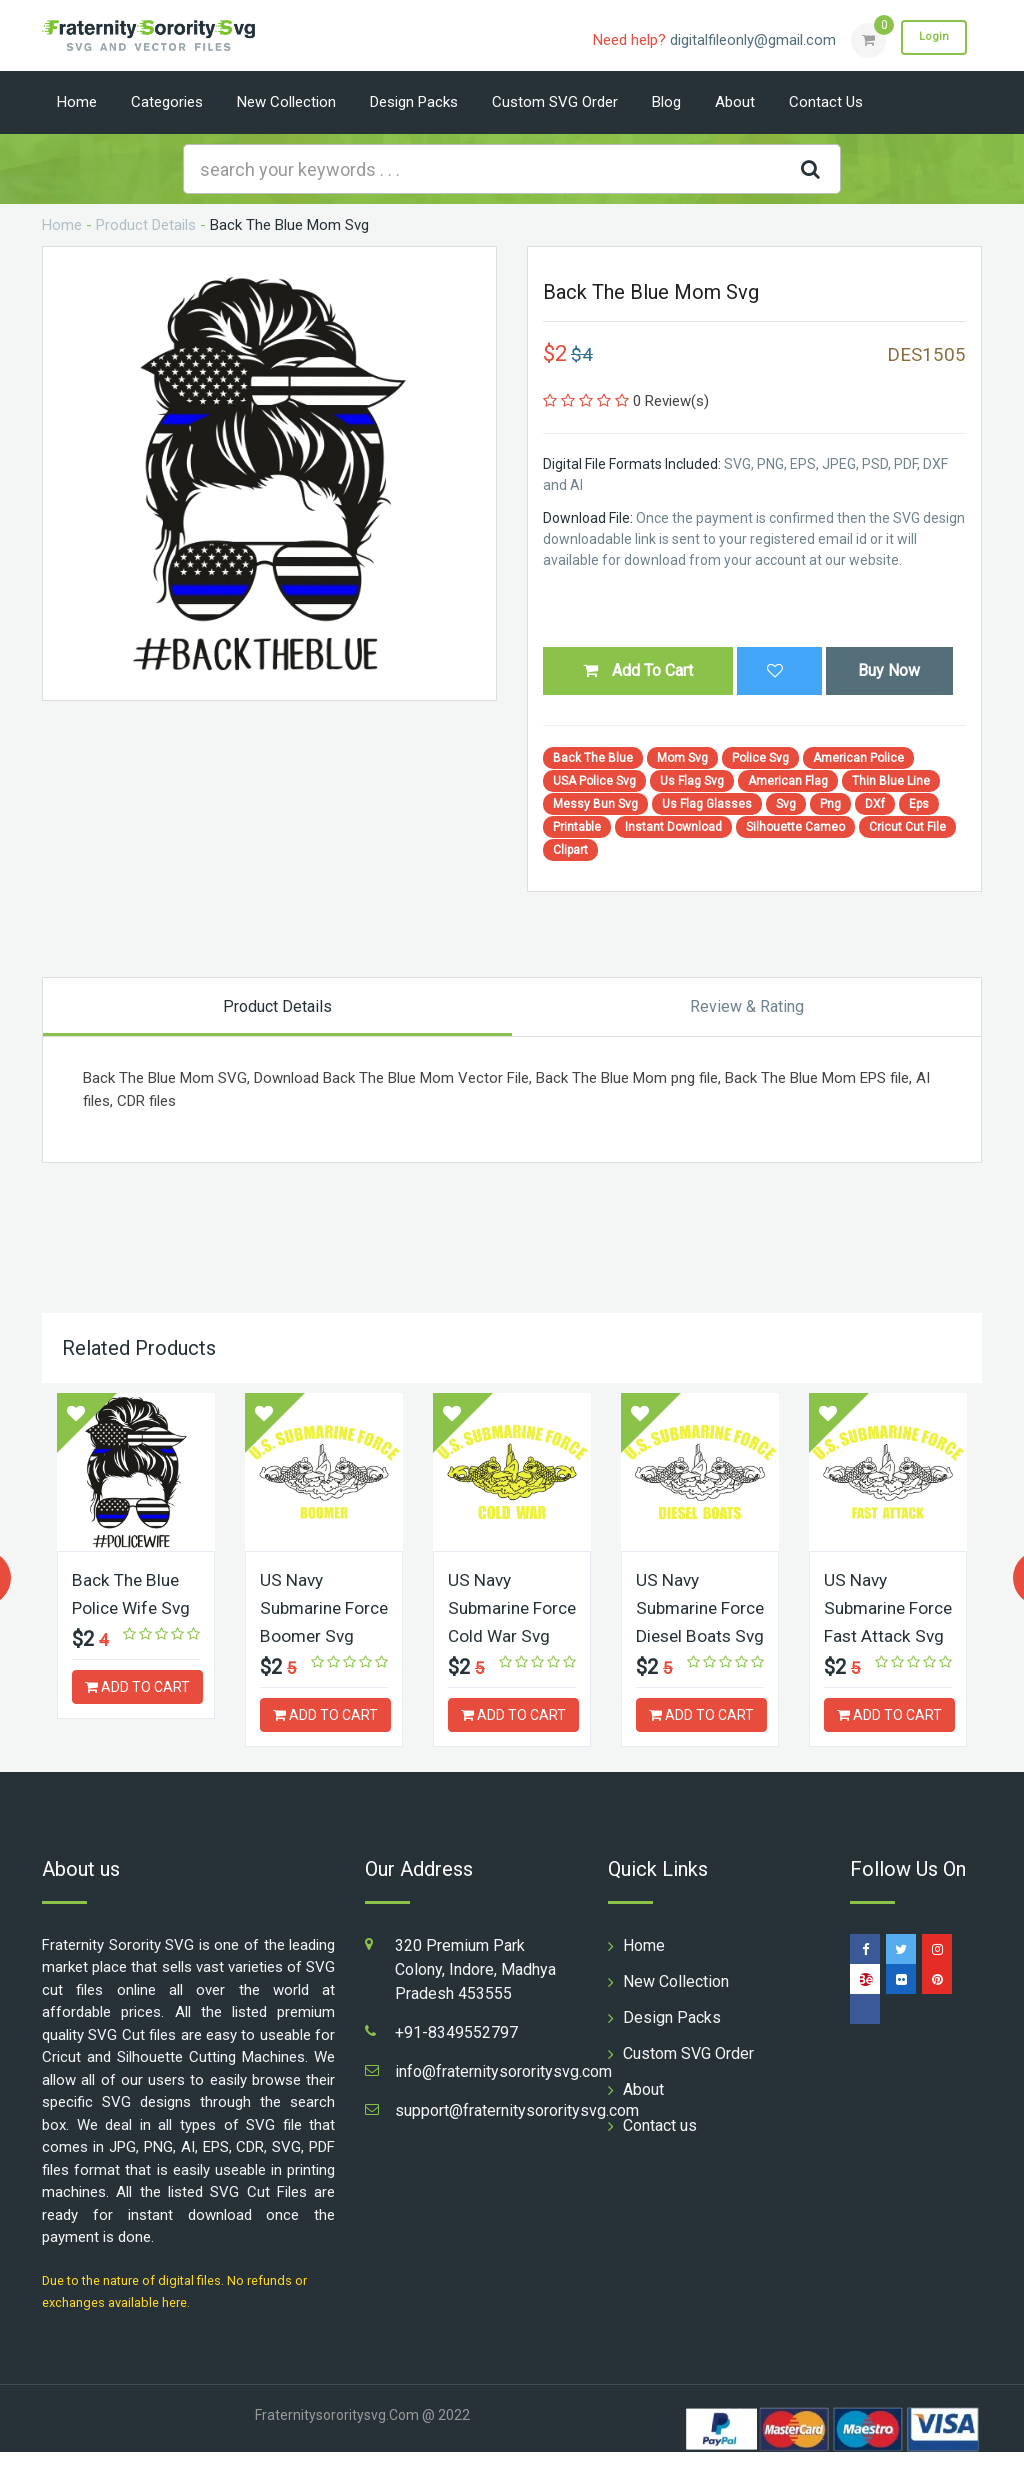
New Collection (286, 102)
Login (930, 39)
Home (77, 102)
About (735, 102)
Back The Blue (593, 758)
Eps (919, 804)
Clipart (570, 850)
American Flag (788, 781)
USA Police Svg (594, 781)
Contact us (826, 102)
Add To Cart (638, 670)
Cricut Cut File (907, 827)
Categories (167, 102)
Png (830, 804)
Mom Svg (682, 758)
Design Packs (414, 102)
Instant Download (673, 827)
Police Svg (760, 758)
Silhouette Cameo (795, 827)
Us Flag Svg (692, 781)
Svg (786, 804)
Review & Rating (747, 1006)
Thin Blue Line (891, 781)
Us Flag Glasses (707, 804)
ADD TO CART (137, 1685)
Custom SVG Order (555, 102)
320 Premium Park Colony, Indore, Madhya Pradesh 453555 (475, 1993)
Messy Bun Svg (595, 804)
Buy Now (889, 670)
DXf (875, 804)
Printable (577, 827)
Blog (666, 102)
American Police (858, 758)
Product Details (146, 225)
